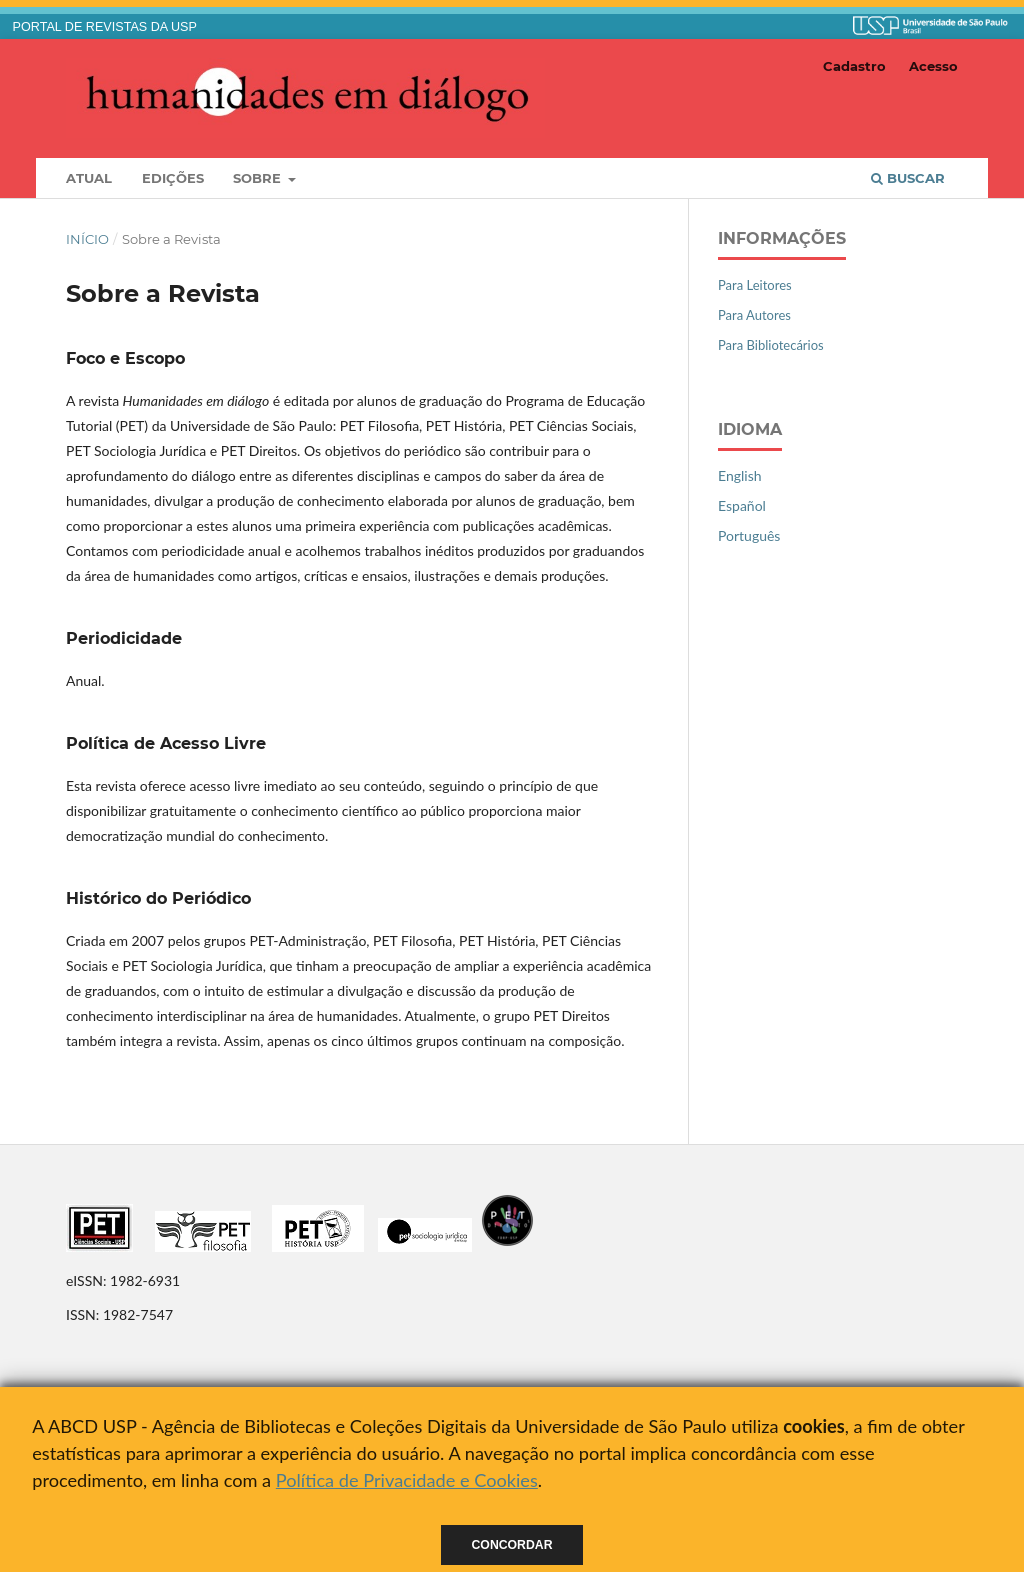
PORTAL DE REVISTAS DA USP (105, 27)
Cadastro (854, 66)
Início (87, 239)
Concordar (512, 1545)
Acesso (933, 66)
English (740, 475)
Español (742, 505)
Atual (89, 178)
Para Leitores (755, 285)
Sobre (259, 178)
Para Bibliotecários (771, 345)
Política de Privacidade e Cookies (407, 1480)
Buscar (908, 178)
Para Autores (754, 315)
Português (749, 535)
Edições (173, 178)
